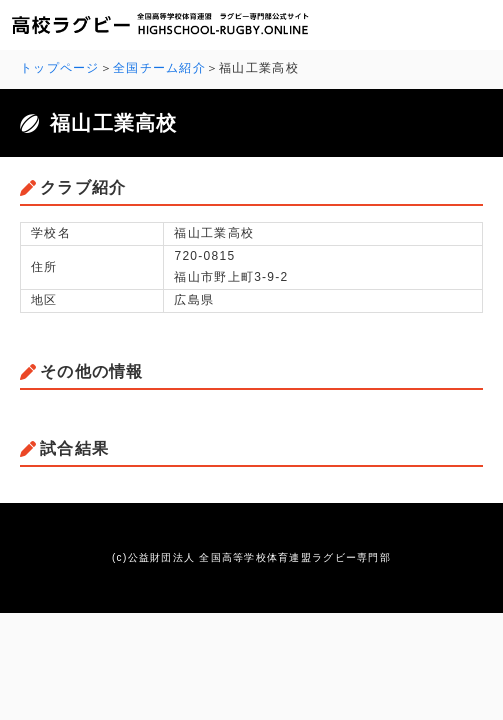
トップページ (60, 68)
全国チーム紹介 (159, 68)
